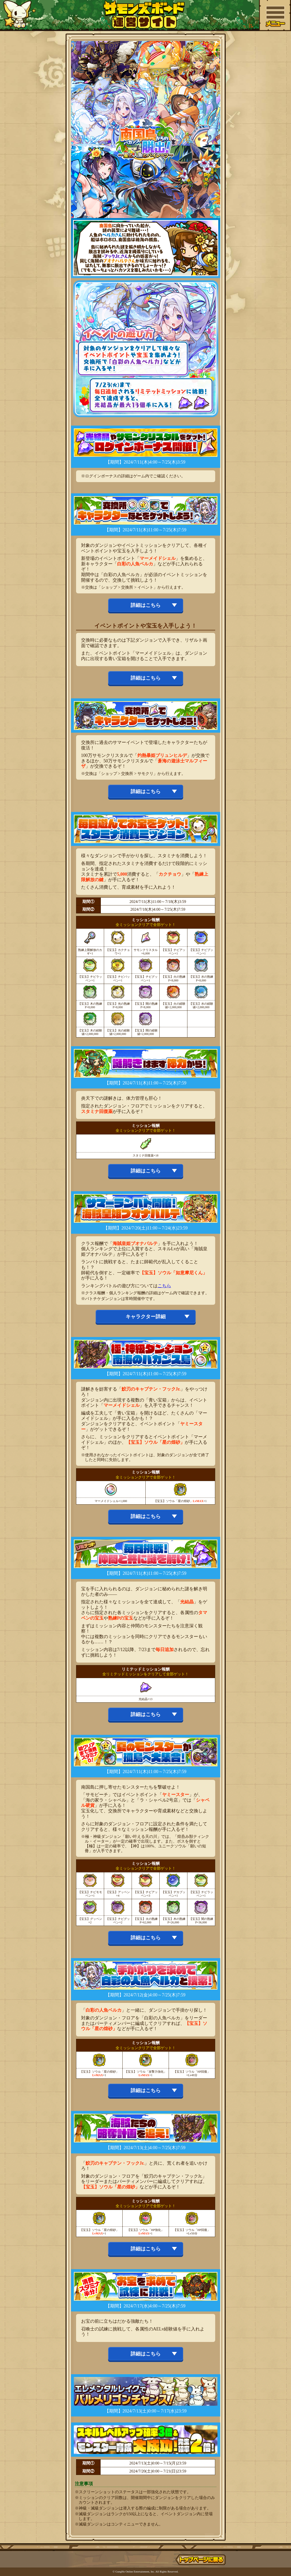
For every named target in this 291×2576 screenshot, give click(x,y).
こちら (164, 1285)
